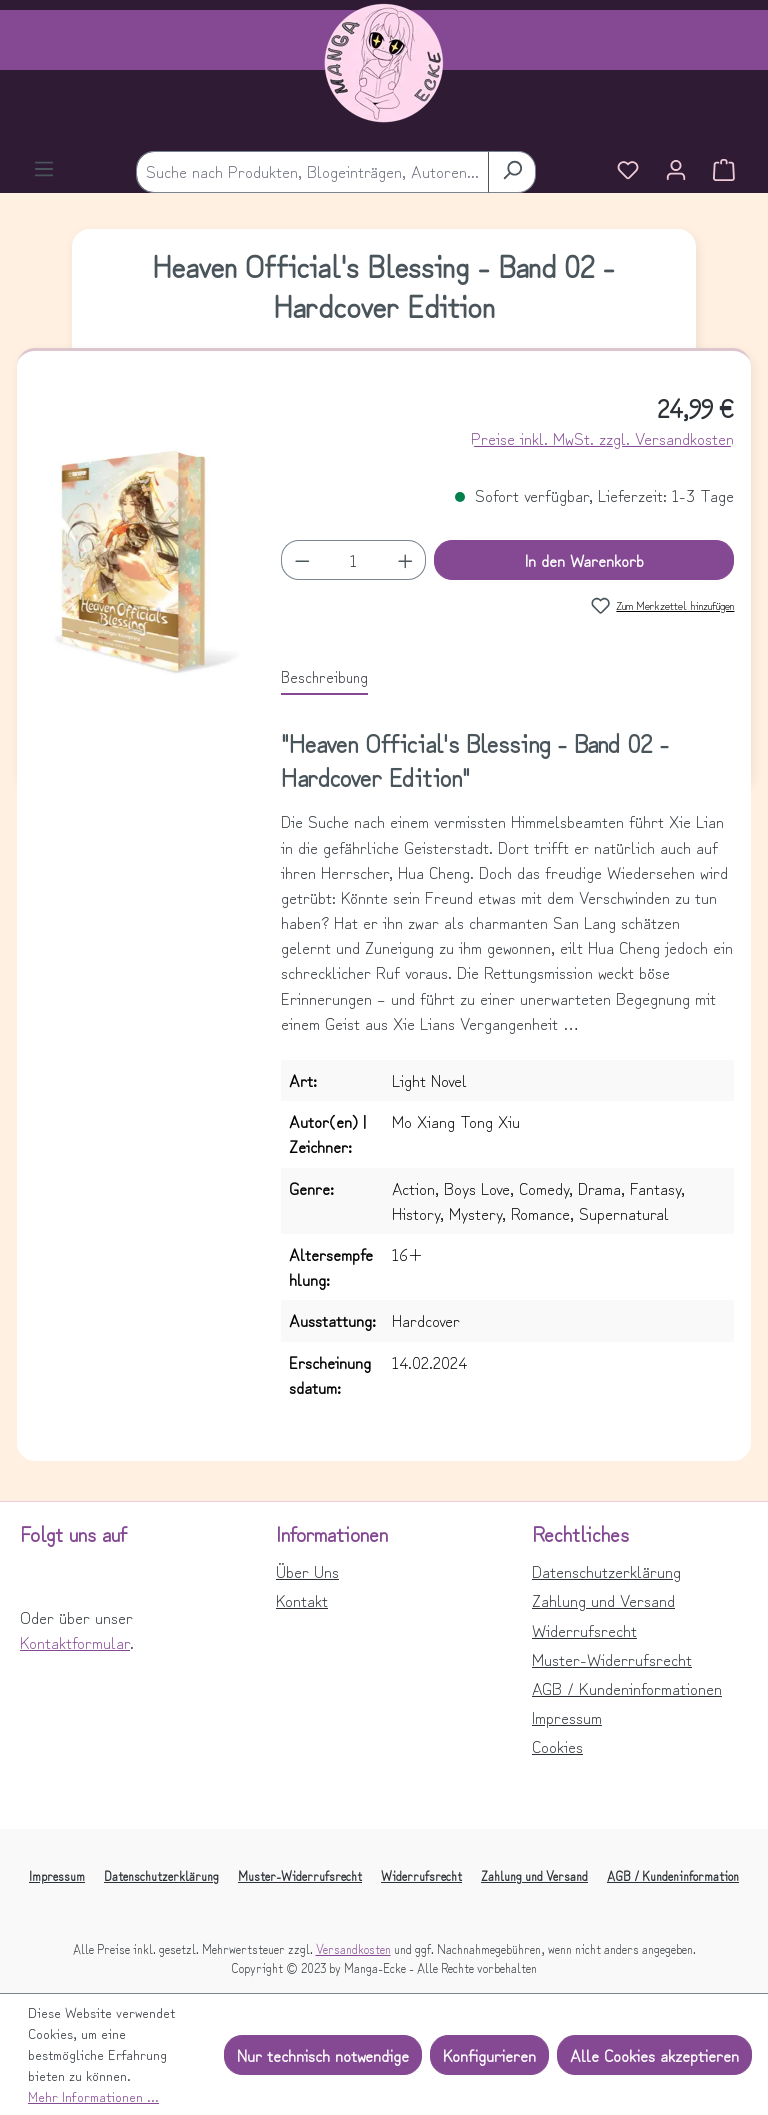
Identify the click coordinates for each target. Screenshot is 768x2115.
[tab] (324, 677)
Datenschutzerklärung (606, 1571)
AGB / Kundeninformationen (627, 1688)
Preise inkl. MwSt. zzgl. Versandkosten (602, 438)
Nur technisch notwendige (323, 2055)
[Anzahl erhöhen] (406, 560)
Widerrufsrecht (584, 1630)
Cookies (557, 1746)
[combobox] (312, 171)
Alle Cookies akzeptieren (654, 2055)
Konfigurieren (489, 2055)
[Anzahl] (353, 560)
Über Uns (307, 1571)
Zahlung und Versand (603, 1600)
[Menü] (44, 171)
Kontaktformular (75, 1642)
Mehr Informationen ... (93, 2096)
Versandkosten (353, 1948)
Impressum (567, 1717)
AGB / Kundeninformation (673, 1875)
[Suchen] (512, 171)
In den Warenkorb (584, 560)
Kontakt (302, 1600)
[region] (137, 571)
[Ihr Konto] (676, 172)
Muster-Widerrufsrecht (612, 1659)
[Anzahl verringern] (302, 560)
